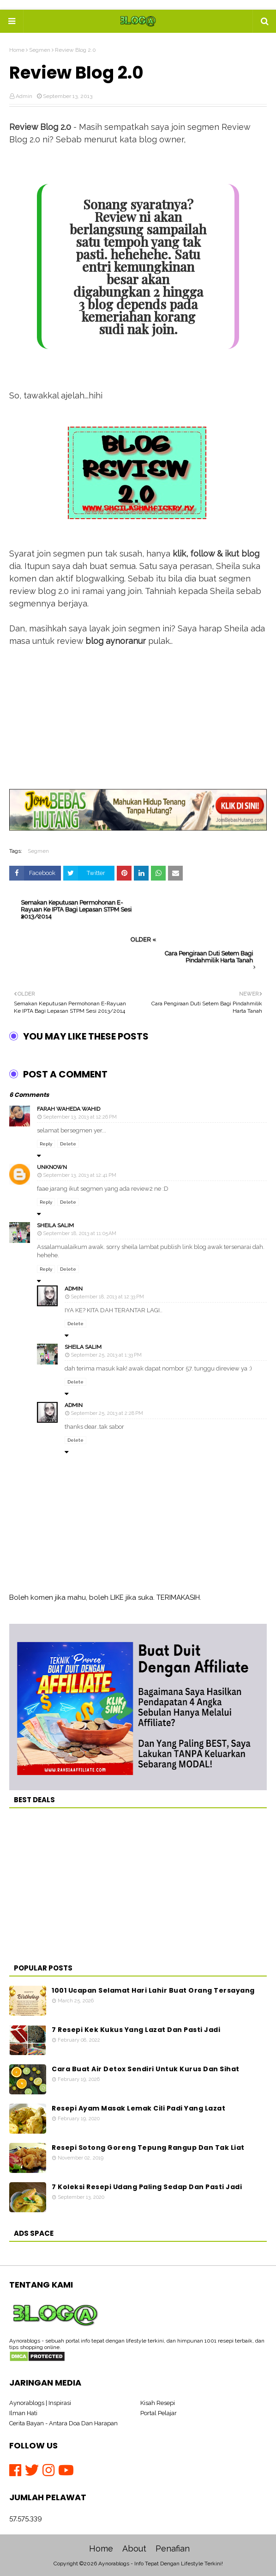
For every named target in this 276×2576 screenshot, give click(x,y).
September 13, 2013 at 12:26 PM (80, 1117)
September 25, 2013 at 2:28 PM (107, 1413)
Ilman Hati (23, 2413)
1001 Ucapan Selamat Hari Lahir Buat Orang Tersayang (153, 1990)
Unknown (52, 1167)
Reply (46, 1143)
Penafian (173, 2548)
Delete (68, 1143)
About (134, 2548)
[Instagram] (50, 2470)
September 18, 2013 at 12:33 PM (107, 1297)
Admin (24, 96)
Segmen (39, 50)
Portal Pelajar (158, 2413)
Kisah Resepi (157, 2402)
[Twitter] (33, 2470)
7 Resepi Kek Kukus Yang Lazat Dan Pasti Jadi (136, 2029)
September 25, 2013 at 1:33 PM (106, 1355)
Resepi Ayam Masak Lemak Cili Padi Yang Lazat (138, 2108)
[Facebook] (17, 2470)
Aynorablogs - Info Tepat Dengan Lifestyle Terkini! (160, 2563)
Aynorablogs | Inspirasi (40, 2402)
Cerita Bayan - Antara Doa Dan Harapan (63, 2423)
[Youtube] (66, 2470)
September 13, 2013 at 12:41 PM (79, 1175)
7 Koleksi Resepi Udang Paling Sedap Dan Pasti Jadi (147, 2186)
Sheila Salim (55, 1225)
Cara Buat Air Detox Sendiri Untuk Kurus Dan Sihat (146, 2069)
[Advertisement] (138, 724)
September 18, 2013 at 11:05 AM (79, 1233)
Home (16, 50)
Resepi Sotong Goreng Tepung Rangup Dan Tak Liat (148, 2147)
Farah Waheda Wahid (68, 1109)
